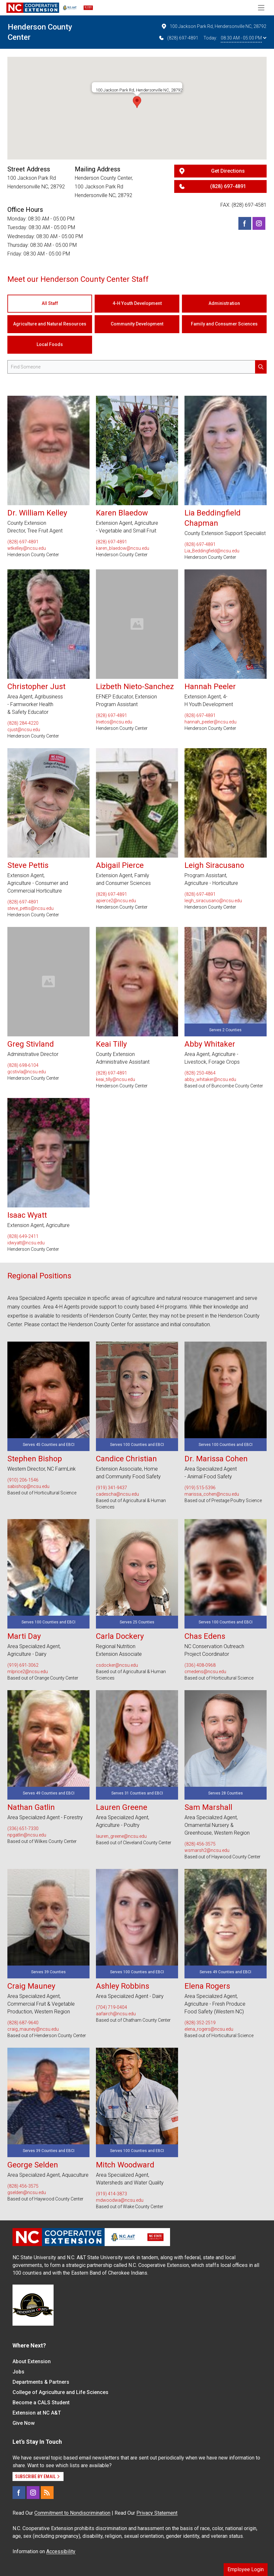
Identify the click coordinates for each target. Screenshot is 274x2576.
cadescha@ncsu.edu (117, 1494)
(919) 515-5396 (200, 1487)
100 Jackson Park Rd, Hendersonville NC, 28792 (213, 26)
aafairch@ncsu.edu (116, 2013)
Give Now (24, 2423)
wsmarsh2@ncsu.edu (206, 1850)
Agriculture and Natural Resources (49, 323)
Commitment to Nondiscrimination (72, 2513)
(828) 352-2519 (200, 2022)
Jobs (18, 2372)
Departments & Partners (41, 2382)
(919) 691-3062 (23, 1665)
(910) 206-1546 (23, 1479)
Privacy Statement (156, 2513)
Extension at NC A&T (37, 2413)
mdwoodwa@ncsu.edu (119, 2200)
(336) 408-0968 (200, 1665)
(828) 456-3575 (200, 1843)
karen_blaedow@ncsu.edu (122, 548)
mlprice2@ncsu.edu (27, 1671)
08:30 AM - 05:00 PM (243, 37)
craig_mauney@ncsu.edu (33, 2029)
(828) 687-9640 (23, 2022)
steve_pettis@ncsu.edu (30, 908)
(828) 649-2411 (23, 1236)
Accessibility (60, 2551)
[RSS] (47, 2492)
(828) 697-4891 (178, 38)
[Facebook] (244, 223)
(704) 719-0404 (111, 2007)
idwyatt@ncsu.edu (26, 1242)
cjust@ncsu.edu (23, 729)
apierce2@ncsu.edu (116, 900)
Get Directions (228, 171)
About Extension (32, 2361)
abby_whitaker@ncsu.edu (210, 1079)
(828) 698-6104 (23, 1065)
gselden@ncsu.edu (26, 2192)
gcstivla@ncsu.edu (26, 1071)
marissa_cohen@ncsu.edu (211, 1494)
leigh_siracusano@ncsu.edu (213, 900)
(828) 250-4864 (200, 1073)
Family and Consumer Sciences (224, 323)
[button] (137, 102)
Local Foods (50, 344)
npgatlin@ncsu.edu (26, 1834)
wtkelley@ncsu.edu (26, 548)
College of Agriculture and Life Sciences (60, 2392)
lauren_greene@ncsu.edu (121, 1836)
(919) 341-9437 (111, 1487)
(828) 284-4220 (23, 723)
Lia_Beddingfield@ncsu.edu (211, 550)
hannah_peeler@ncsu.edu (210, 721)
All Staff (50, 303)
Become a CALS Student (41, 2402)
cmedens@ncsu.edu (205, 1671)
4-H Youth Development (137, 303)
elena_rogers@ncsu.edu (208, 2029)
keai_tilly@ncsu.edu (115, 1079)
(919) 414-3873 (111, 2193)
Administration (224, 303)
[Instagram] (259, 223)
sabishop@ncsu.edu (28, 1486)
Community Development (137, 323)
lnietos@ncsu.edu (114, 721)
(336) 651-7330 (23, 1828)
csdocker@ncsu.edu (117, 1665)
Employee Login (245, 2569)
